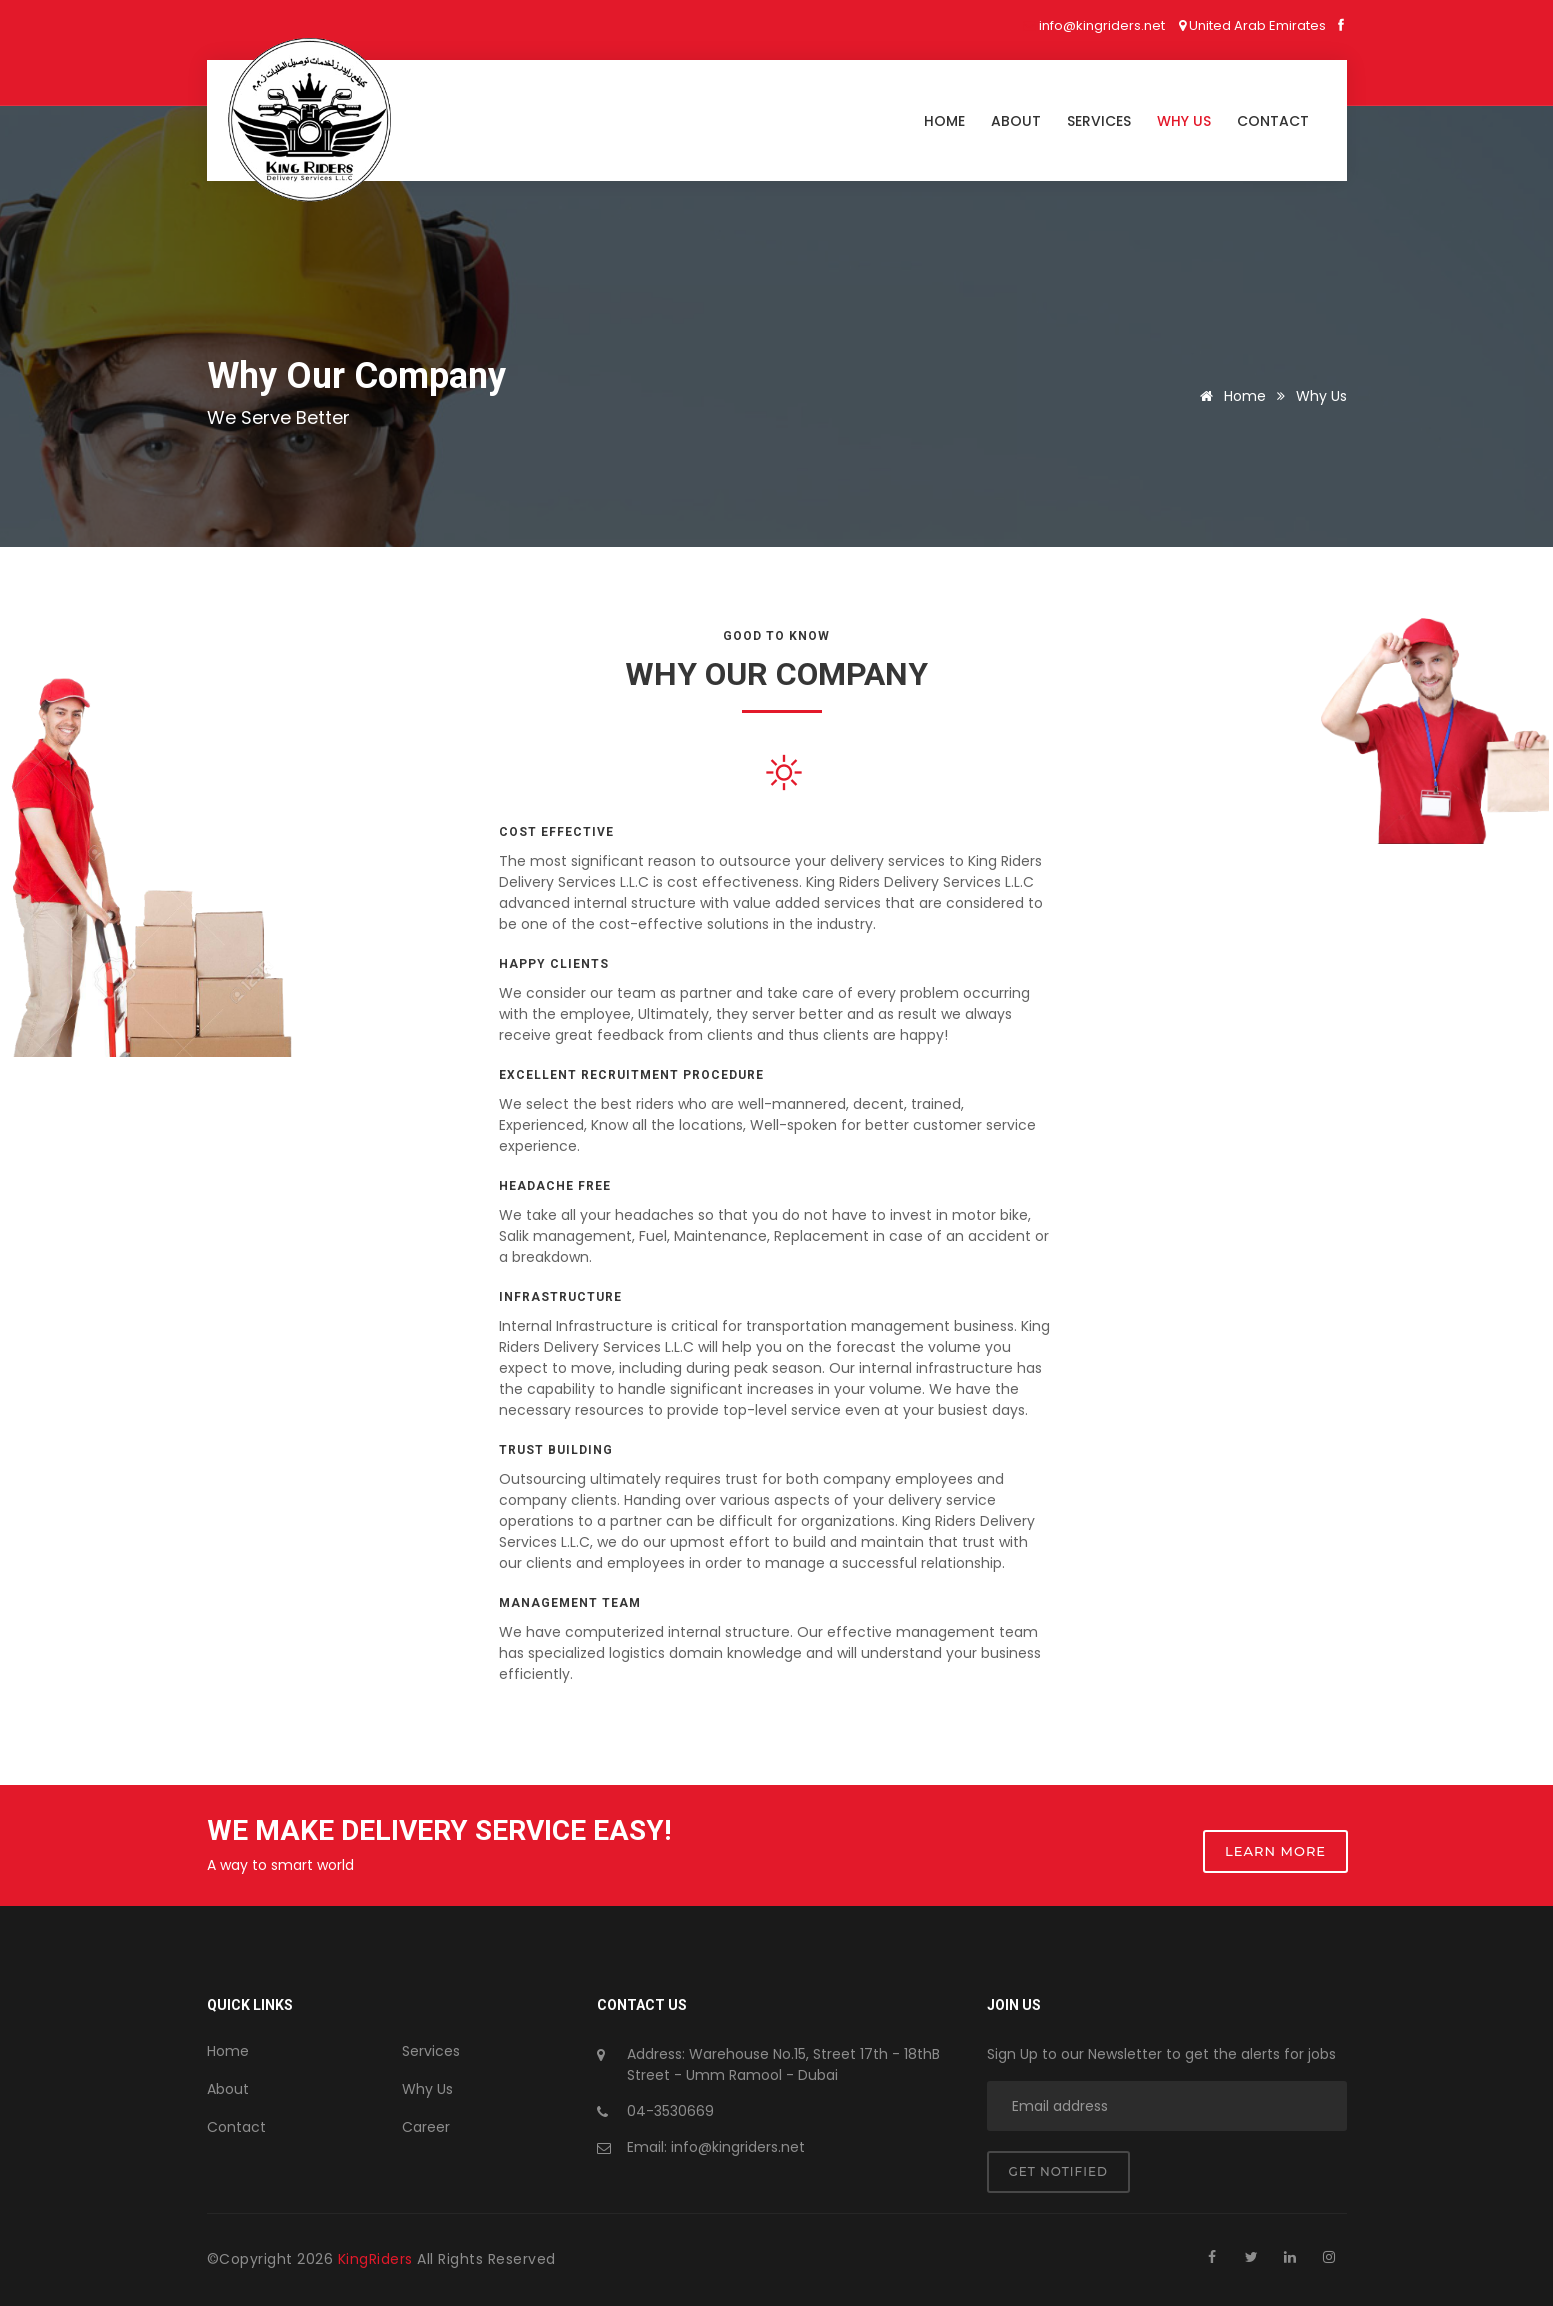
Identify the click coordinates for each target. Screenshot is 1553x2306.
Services (1099, 121)
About (1016, 121)
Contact (1273, 121)
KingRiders (378, 2259)
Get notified (1058, 2171)
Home (944, 121)
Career (426, 2127)
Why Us (427, 2089)
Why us (1184, 121)
